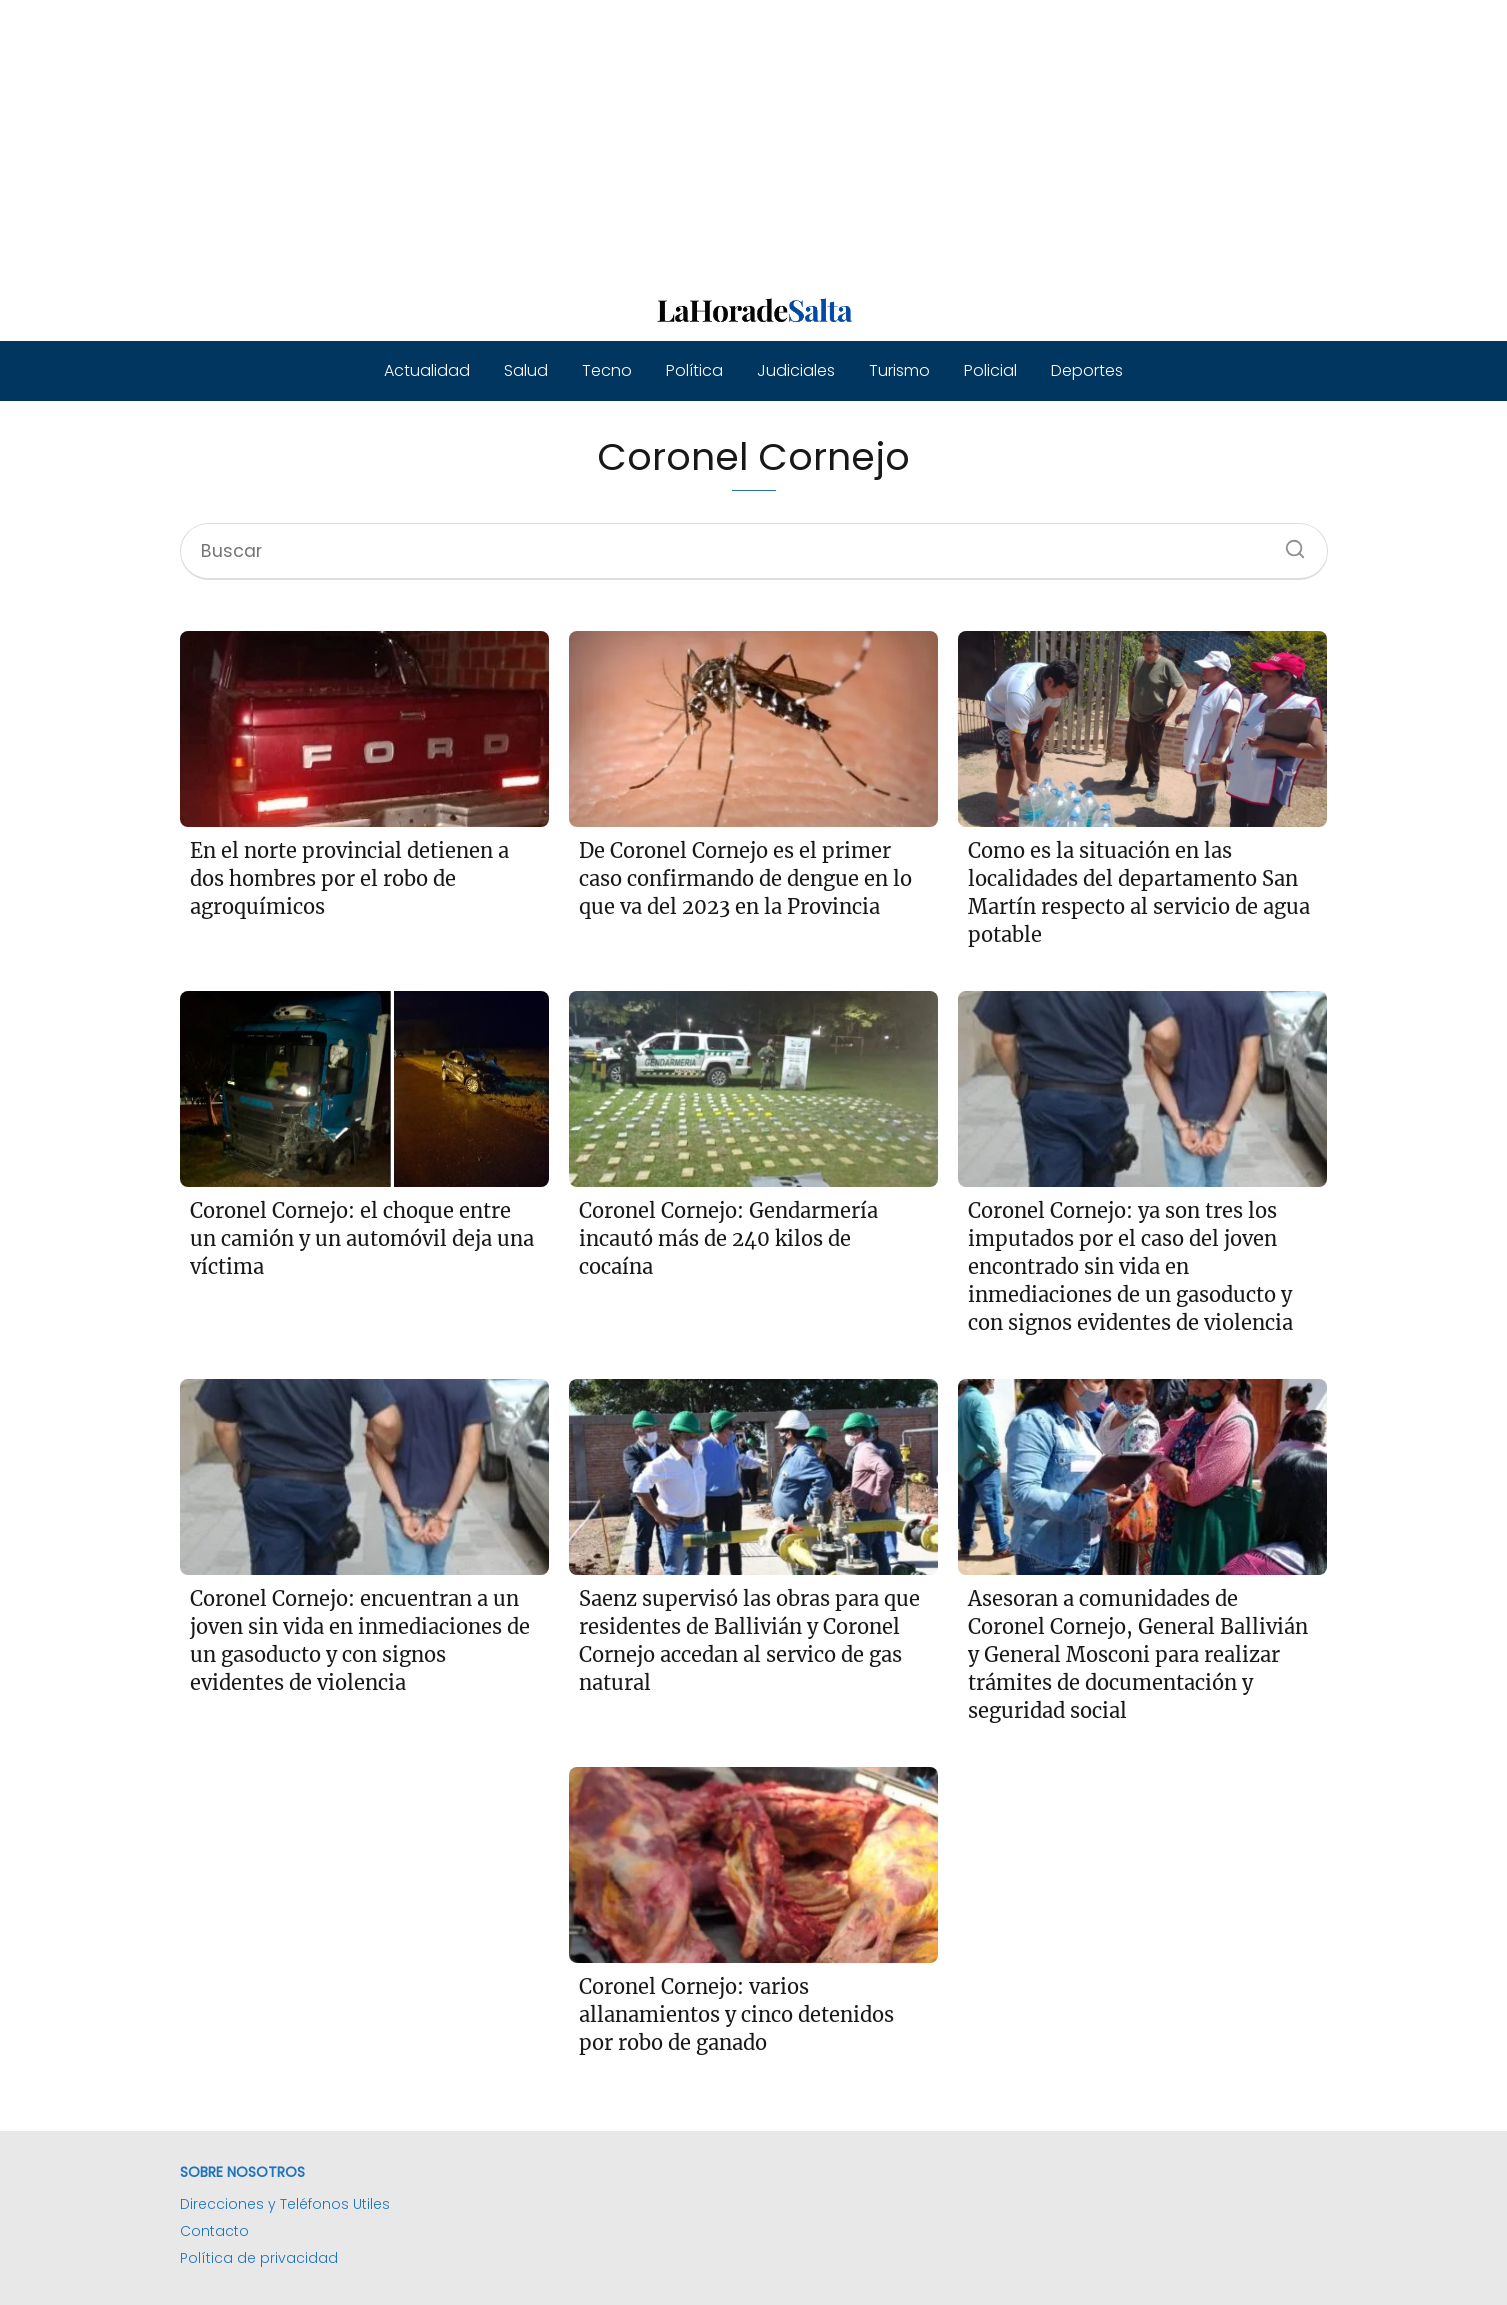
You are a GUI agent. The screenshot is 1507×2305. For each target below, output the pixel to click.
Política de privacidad (259, 2258)
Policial (990, 370)
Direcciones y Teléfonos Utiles (285, 2204)
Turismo (899, 370)
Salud (526, 370)
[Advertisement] (600, 140)
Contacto (214, 2231)
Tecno (607, 370)
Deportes (1087, 370)
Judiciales (796, 370)
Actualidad (427, 370)
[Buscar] (1288, 543)
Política (694, 370)
